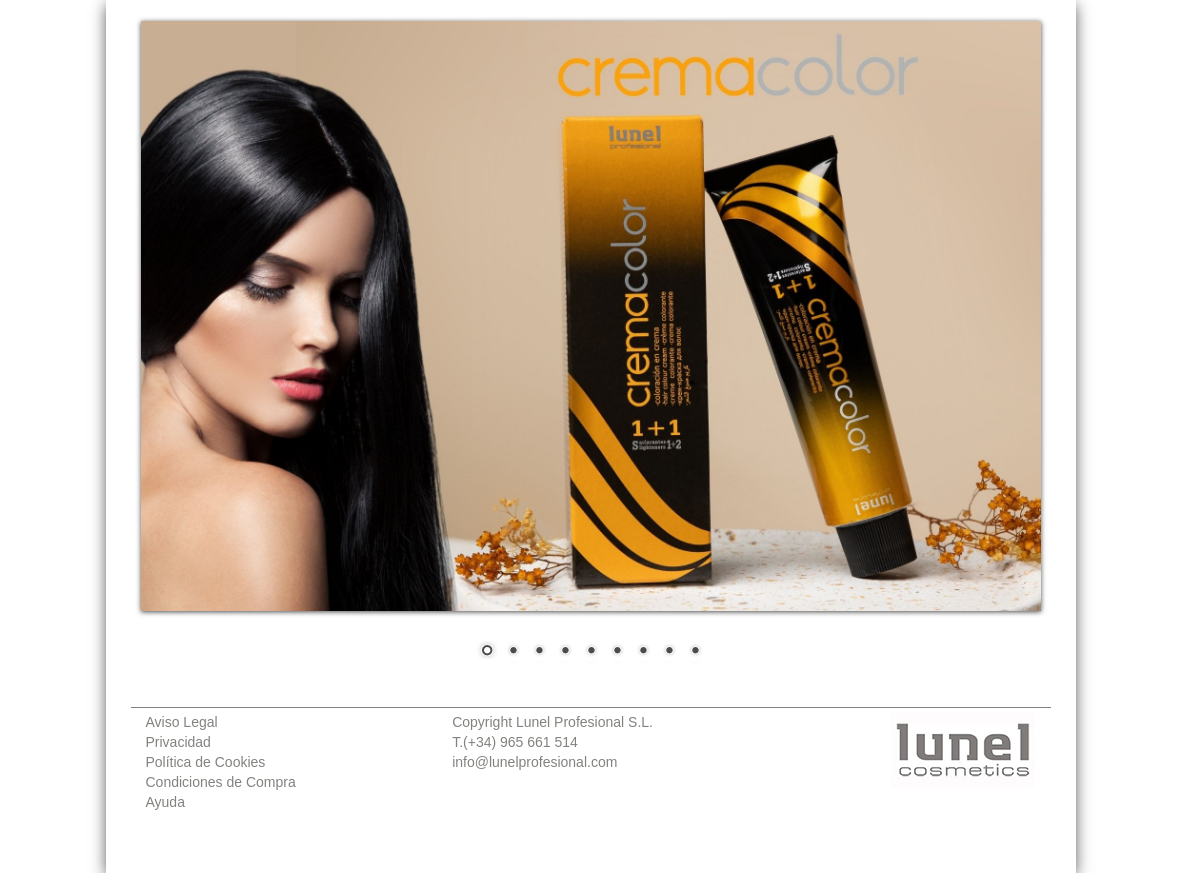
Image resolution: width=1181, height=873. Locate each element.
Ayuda (165, 802)
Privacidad (178, 742)
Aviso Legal (182, 722)
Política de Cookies (206, 762)
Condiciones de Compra (221, 782)
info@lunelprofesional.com (534, 762)
